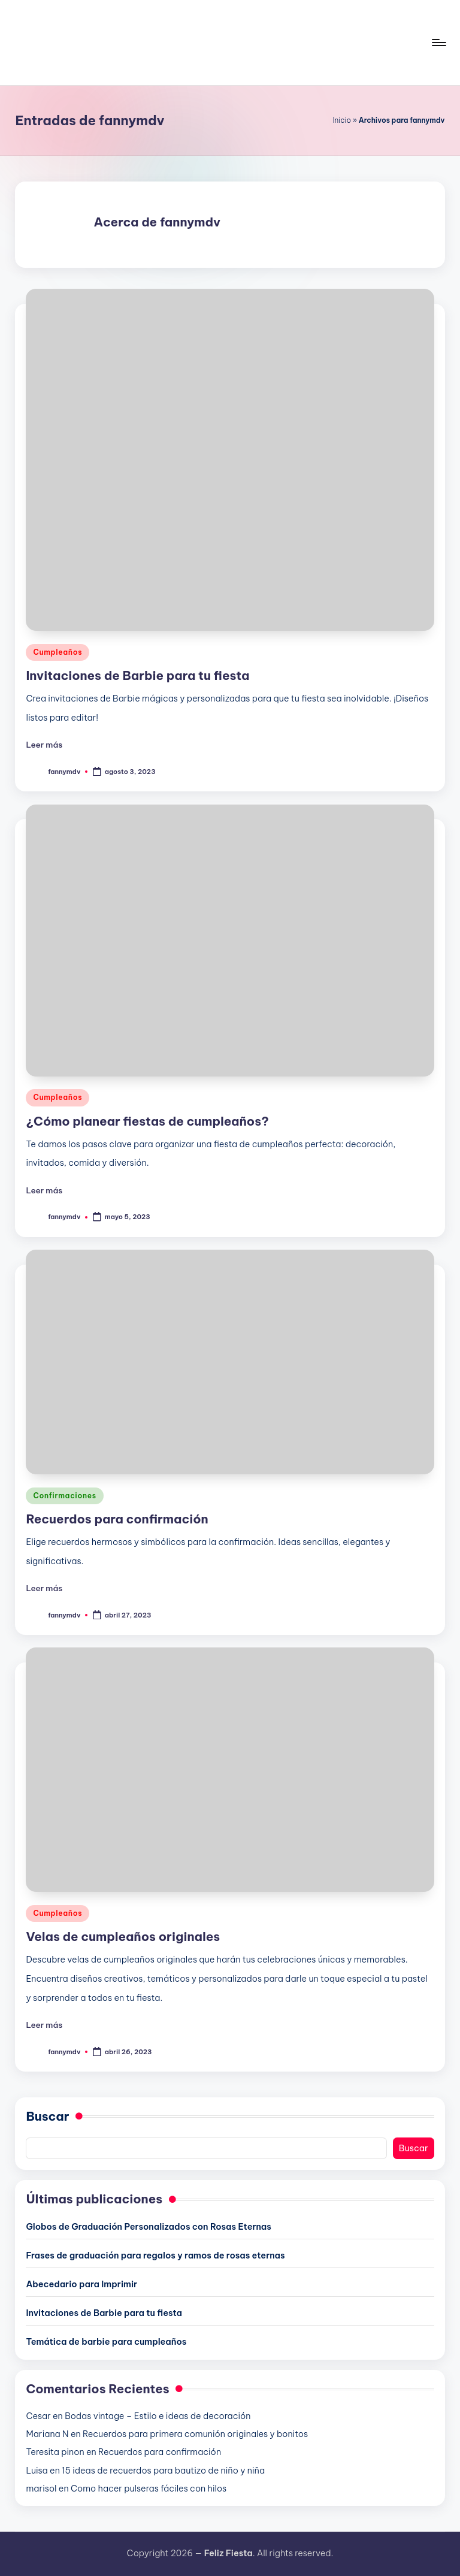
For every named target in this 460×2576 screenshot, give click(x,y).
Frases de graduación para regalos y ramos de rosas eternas (155, 2255)
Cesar (38, 2416)
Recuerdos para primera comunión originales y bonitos (195, 2434)
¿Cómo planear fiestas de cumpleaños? (147, 1121)
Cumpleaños (57, 652)
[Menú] (438, 42)
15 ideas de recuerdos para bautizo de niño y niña (163, 2470)
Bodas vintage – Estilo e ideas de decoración (157, 2416)
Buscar (47, 2116)
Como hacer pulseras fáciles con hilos (148, 2488)
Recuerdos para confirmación (117, 1518)
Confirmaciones (64, 1495)
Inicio (342, 120)
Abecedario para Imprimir (81, 2284)
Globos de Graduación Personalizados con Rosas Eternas (148, 2226)
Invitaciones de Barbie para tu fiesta (137, 675)
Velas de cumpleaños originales (123, 1936)
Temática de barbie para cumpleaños (106, 2341)
